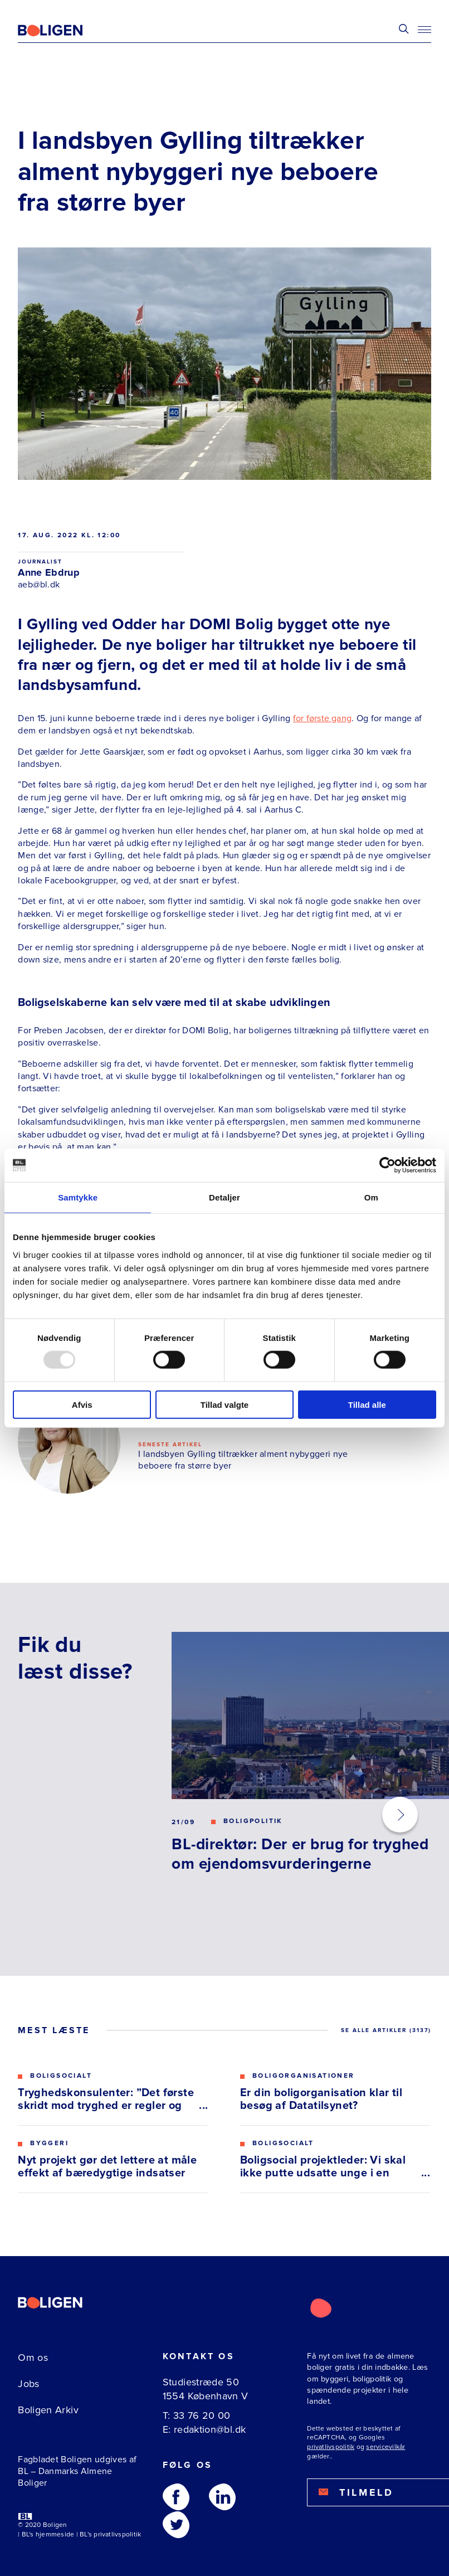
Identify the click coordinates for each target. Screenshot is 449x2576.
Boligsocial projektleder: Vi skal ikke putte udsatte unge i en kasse (323, 2167)
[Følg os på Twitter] (176, 2524)
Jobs (28, 2384)
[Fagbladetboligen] (64, 30)
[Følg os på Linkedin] (222, 2496)
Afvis (82, 1404)
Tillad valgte (224, 1404)
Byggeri (49, 2143)
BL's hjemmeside (48, 2534)
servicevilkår (385, 2447)
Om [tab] (371, 1197)
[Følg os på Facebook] (176, 2496)
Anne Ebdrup (49, 572)
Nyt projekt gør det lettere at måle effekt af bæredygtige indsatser (107, 2167)
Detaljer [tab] (224, 1197)
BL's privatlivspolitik (110, 2534)
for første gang (322, 718)
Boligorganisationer (303, 2076)
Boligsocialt (61, 2076)
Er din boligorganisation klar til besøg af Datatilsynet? (321, 2099)
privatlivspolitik (330, 2447)
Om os (33, 2357)
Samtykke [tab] (77, 1197)
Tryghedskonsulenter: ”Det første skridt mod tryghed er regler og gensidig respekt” (106, 2099)
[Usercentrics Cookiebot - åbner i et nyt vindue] (387, 1165)
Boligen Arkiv (48, 2410)
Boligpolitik (253, 1821)
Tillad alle (367, 1404)
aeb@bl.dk (39, 584)
